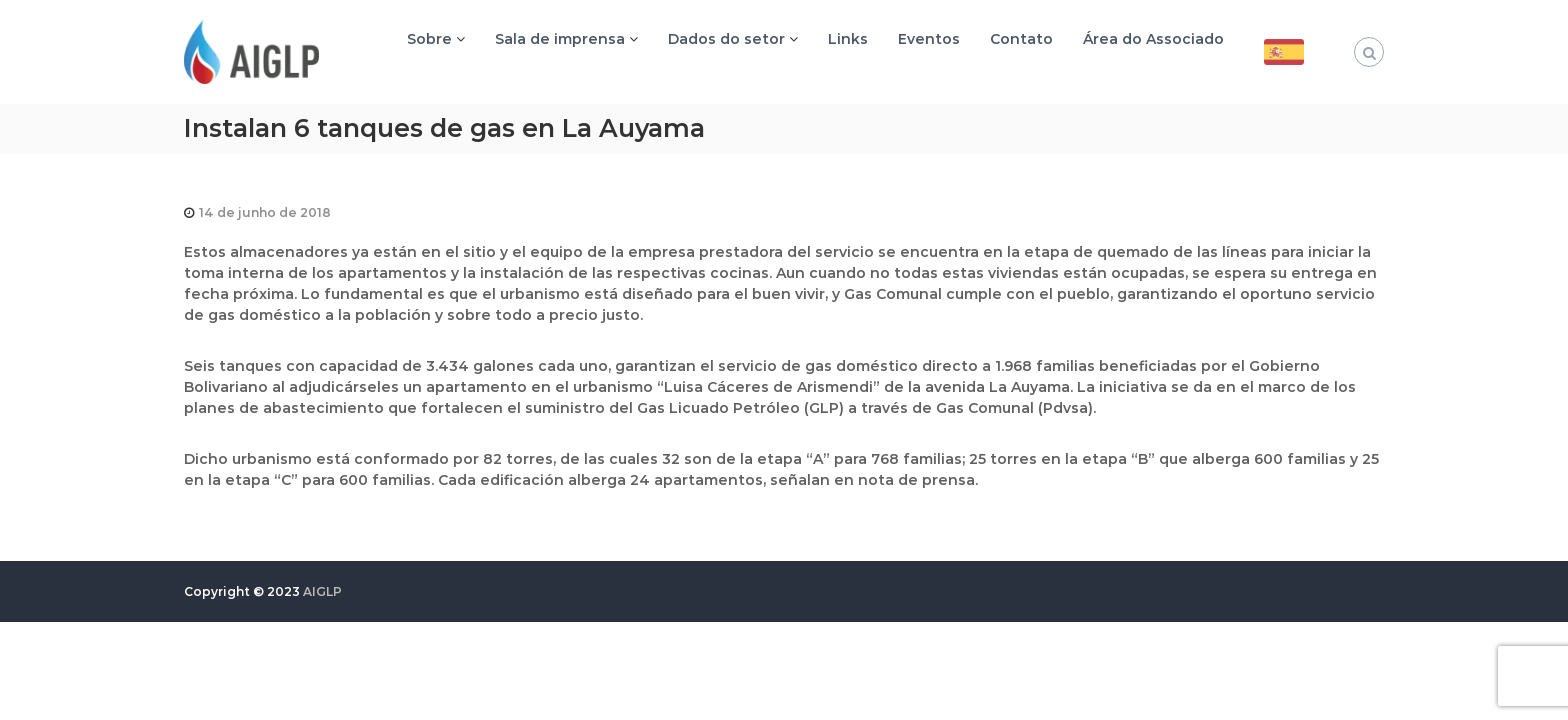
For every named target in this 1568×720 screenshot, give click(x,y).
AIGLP (322, 591)
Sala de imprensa (560, 39)
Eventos (929, 39)
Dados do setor (726, 39)
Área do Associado (1153, 39)
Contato (1021, 39)
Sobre (429, 39)
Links (848, 39)
